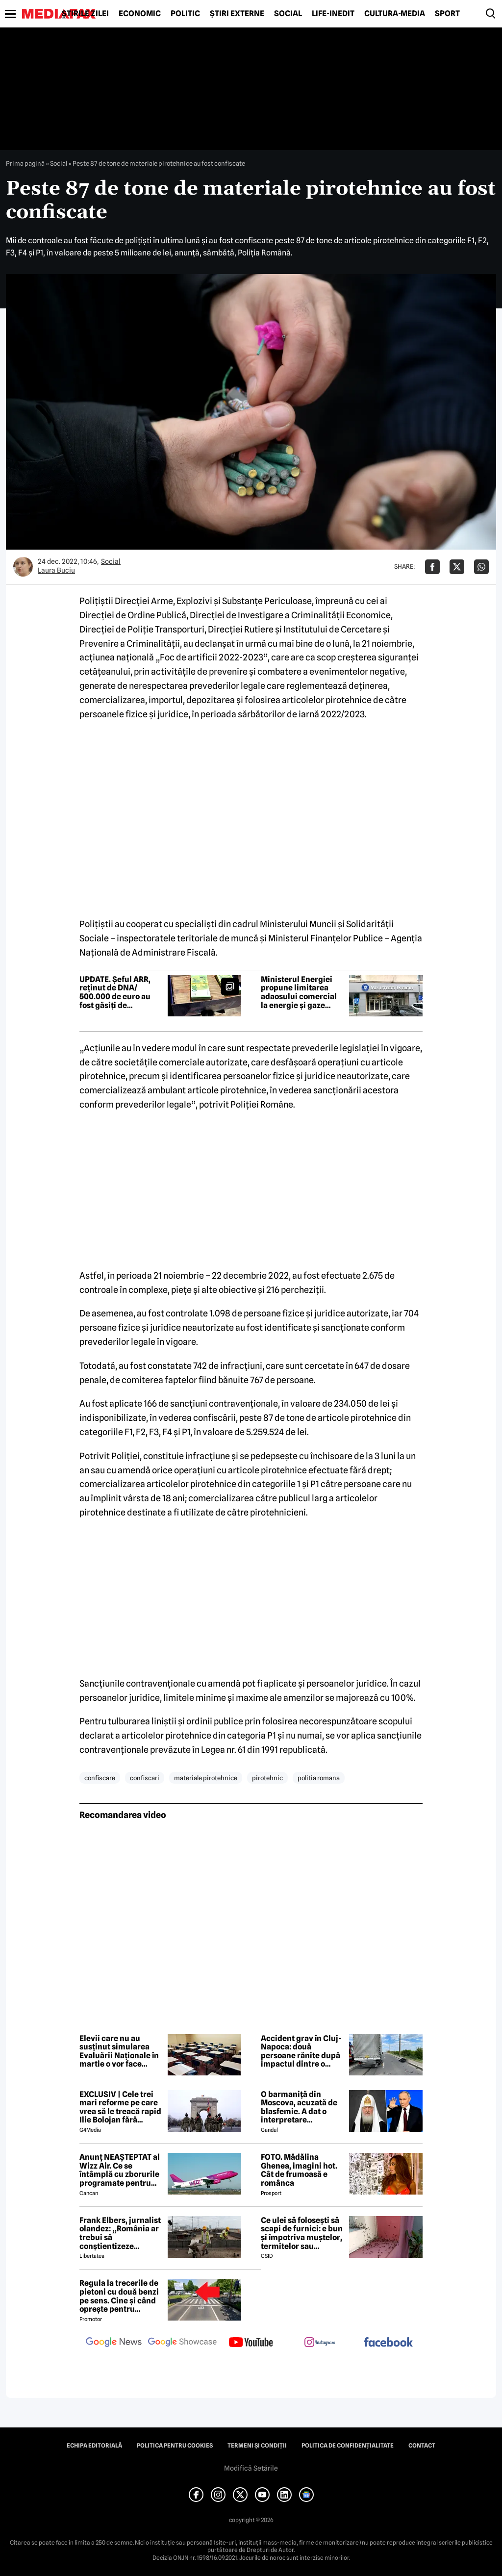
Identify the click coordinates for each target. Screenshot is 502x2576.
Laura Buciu (56, 570)
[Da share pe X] (457, 566)
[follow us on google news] (113, 2343)
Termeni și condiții (257, 2445)
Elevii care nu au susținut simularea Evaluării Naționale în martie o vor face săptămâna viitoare (119, 2051)
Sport (447, 14)
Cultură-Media (394, 14)
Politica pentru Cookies (175, 2445)
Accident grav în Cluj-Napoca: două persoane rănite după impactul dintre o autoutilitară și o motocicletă (301, 2051)
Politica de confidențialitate (347, 2445)
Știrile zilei (85, 14)
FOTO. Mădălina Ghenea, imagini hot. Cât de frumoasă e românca (299, 2170)
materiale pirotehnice (205, 1778)
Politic (185, 14)
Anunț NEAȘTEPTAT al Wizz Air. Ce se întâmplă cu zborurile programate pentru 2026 (119, 2170)
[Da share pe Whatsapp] (481, 566)
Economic (140, 14)
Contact (421, 2445)
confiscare (99, 1778)
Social (288, 14)
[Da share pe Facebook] (432, 566)
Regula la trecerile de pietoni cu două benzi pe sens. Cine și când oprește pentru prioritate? (119, 2296)
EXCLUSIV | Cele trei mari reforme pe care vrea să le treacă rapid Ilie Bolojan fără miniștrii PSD (120, 2107)
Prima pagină (25, 163)
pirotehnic (267, 1778)
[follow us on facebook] (388, 2343)
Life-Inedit (333, 14)
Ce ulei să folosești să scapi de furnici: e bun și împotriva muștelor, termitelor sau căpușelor (302, 2233)
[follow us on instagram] (319, 2343)
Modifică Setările (251, 2468)
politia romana (319, 1778)
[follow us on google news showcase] (182, 2343)
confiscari (144, 1778)
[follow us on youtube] (251, 2343)
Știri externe (237, 14)
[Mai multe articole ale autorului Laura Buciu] (23, 567)
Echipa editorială (94, 2445)
